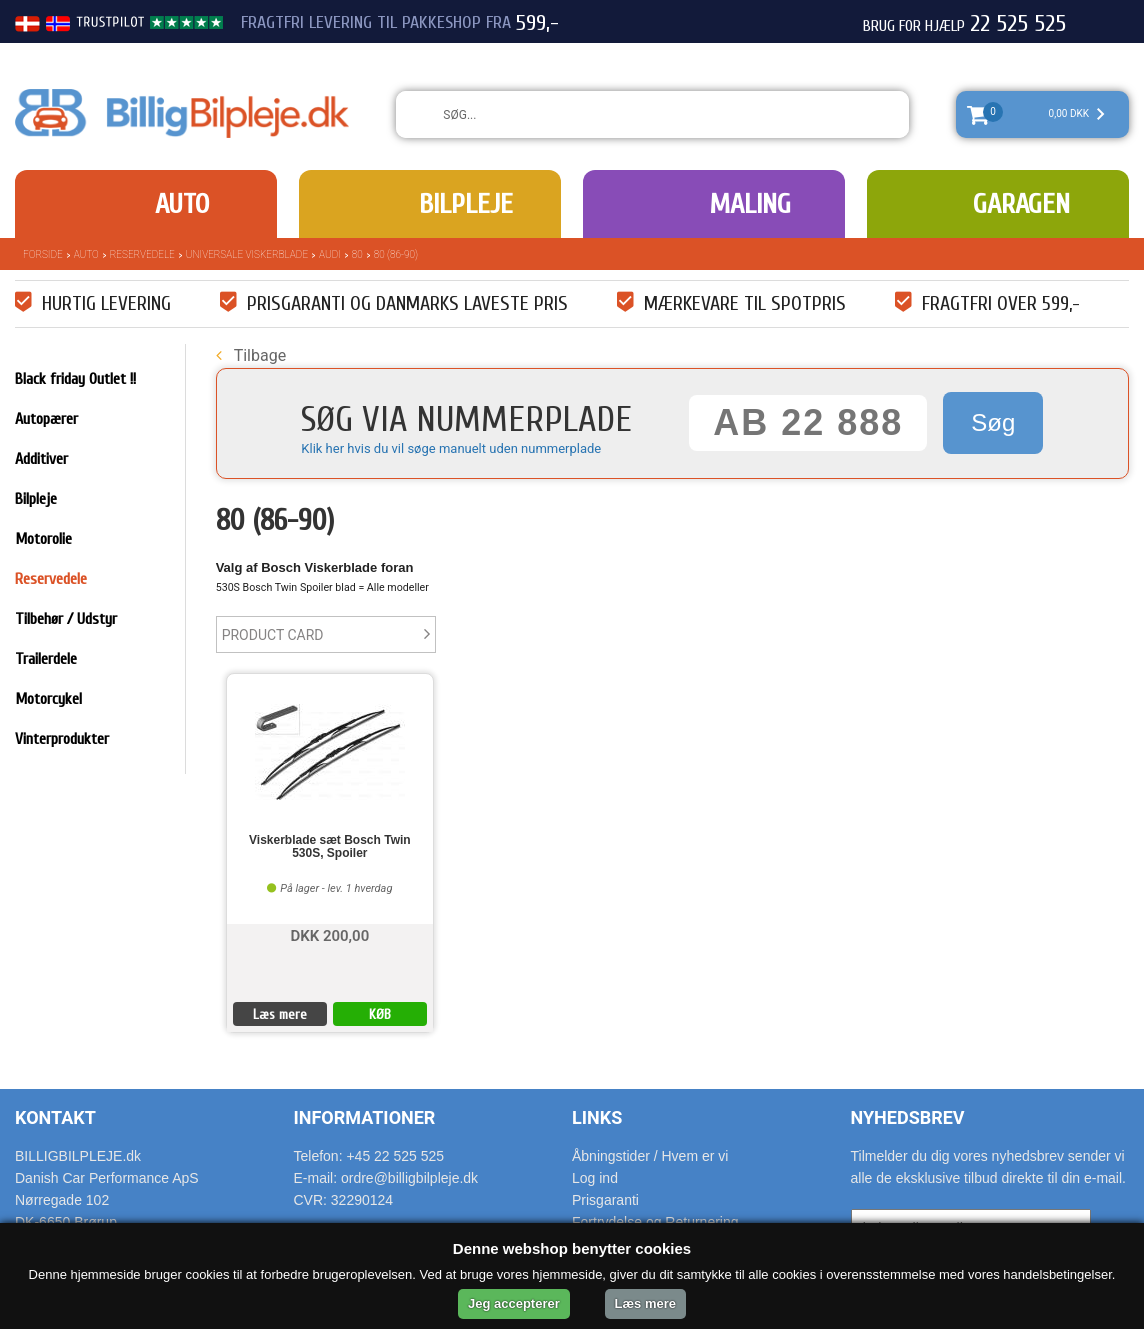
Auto (182, 204)
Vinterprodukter (62, 739)
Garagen (1021, 204)
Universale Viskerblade (247, 254)
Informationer (365, 1117)
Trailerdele (46, 659)
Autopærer (46, 419)
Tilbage (251, 355)
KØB (380, 1014)
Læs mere (280, 1014)
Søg (993, 422)
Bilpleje (466, 204)
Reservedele (142, 254)
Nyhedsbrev (908, 1117)
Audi (330, 254)
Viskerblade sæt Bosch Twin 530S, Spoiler (330, 847)
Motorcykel (48, 699)
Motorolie (43, 539)
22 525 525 (1018, 24)
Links (597, 1117)
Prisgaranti (605, 1200)
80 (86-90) (396, 254)
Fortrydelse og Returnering (655, 1222)
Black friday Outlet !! (75, 379)
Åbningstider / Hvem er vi (650, 1156)
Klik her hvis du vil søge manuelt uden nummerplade (451, 448)
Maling (750, 204)
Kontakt (55, 1117)
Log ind (595, 1178)
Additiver (41, 459)
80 (357, 254)
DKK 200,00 (329, 934)
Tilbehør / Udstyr (66, 619)
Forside (43, 254)
